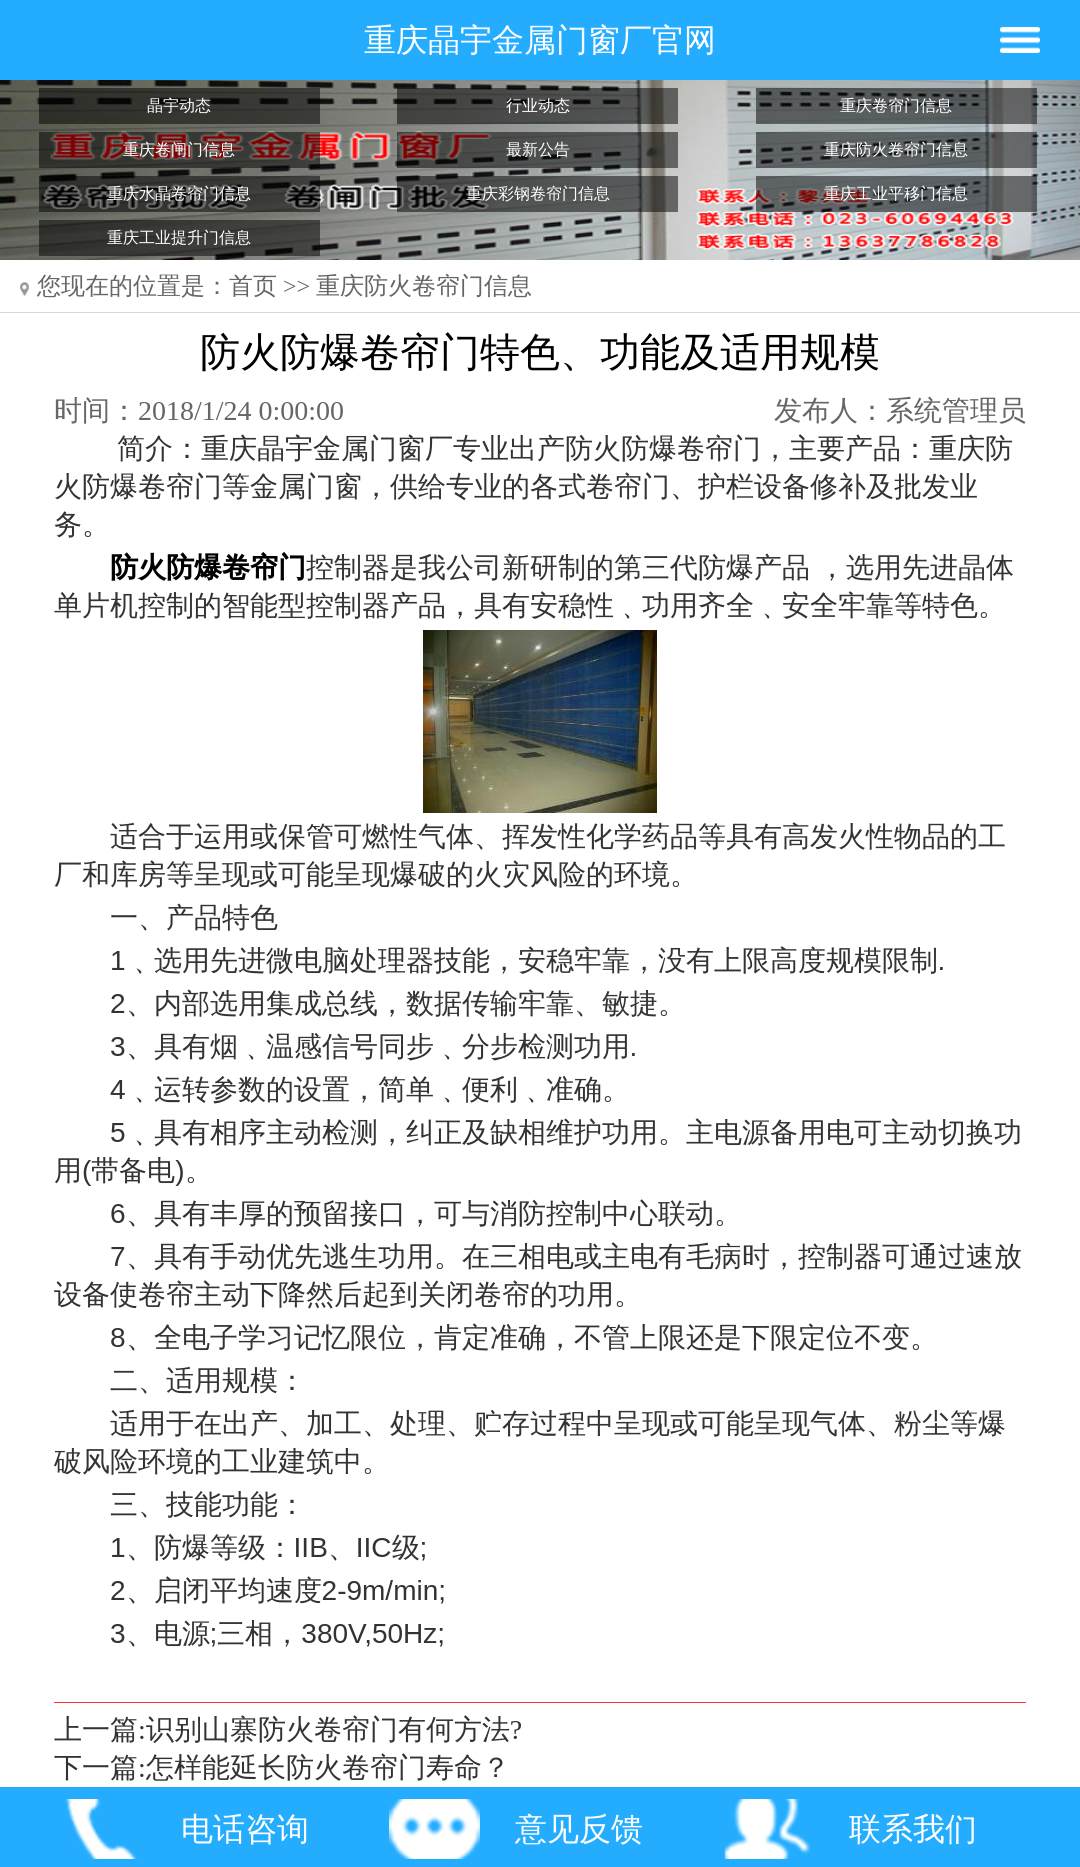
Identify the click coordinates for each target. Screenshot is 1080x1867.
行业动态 (538, 105)
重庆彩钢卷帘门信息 (538, 193)
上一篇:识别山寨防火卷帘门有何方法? (288, 1729)
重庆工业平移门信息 (896, 193)
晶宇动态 (179, 105)
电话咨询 (245, 1829)
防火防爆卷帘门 (208, 567)
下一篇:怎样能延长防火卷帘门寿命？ (282, 1767)
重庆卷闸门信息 (179, 149)
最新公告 (538, 149)
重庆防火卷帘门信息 (896, 149)
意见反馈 (579, 1829)
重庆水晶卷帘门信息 (179, 193)
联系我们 (913, 1829)
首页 (253, 286)
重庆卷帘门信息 (896, 105)
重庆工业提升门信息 (179, 237)
